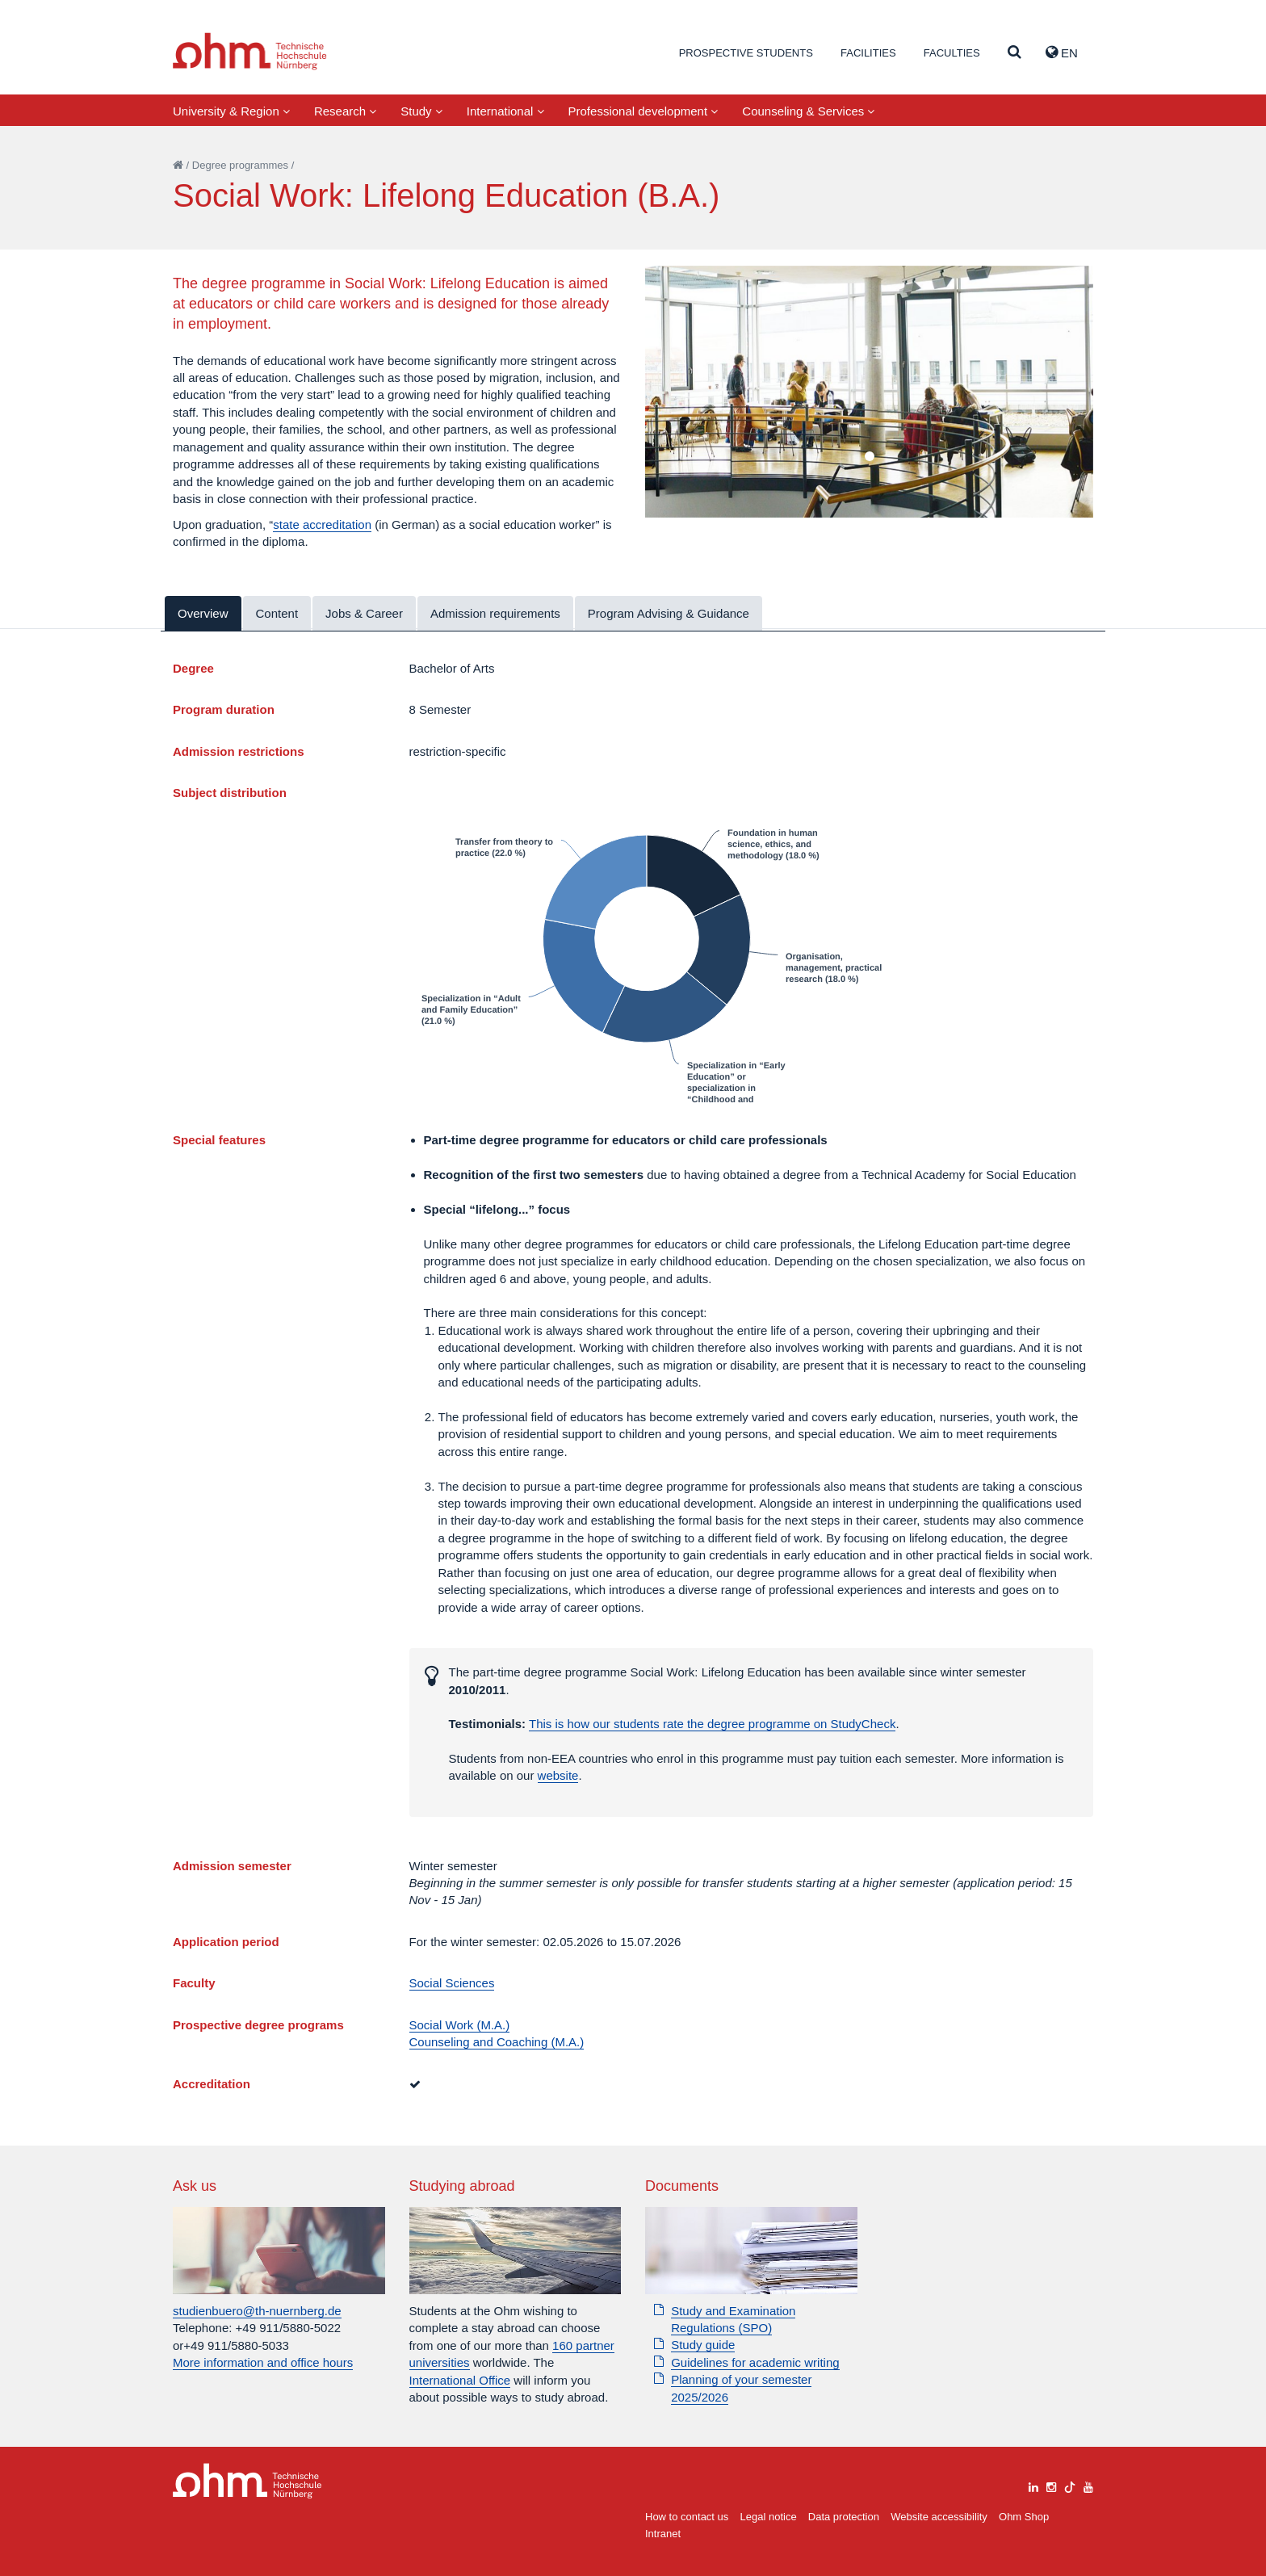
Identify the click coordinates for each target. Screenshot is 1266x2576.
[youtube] (1088, 2485)
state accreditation (322, 524)
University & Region (231, 111)
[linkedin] (1033, 2485)
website (558, 1775)
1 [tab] (869, 457)
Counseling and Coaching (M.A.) (497, 2042)
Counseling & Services (808, 111)
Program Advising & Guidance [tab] (668, 613)
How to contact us (686, 2517)
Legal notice (768, 2517)
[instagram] (1051, 2485)
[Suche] (1014, 52)
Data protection (843, 2517)
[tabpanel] (869, 392)
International (505, 111)
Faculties (952, 53)
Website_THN (250, 51)
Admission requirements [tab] (495, 613)
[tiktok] (1069, 2485)
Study (421, 111)
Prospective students (746, 53)
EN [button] (1062, 52)
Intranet (663, 2534)
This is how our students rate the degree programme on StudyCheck (712, 1724)
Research (345, 111)
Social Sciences (452, 1983)
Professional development (643, 111)
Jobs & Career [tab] (364, 613)
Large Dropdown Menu (247, 2481)
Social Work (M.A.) (459, 2025)
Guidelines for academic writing (755, 2362)
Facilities (868, 53)
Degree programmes (240, 165)
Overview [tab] (203, 613)
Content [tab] (277, 613)
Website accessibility (939, 2517)
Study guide (703, 2345)
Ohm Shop (1024, 2517)
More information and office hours (263, 2362)
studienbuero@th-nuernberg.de (257, 2311)
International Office (460, 2380)
